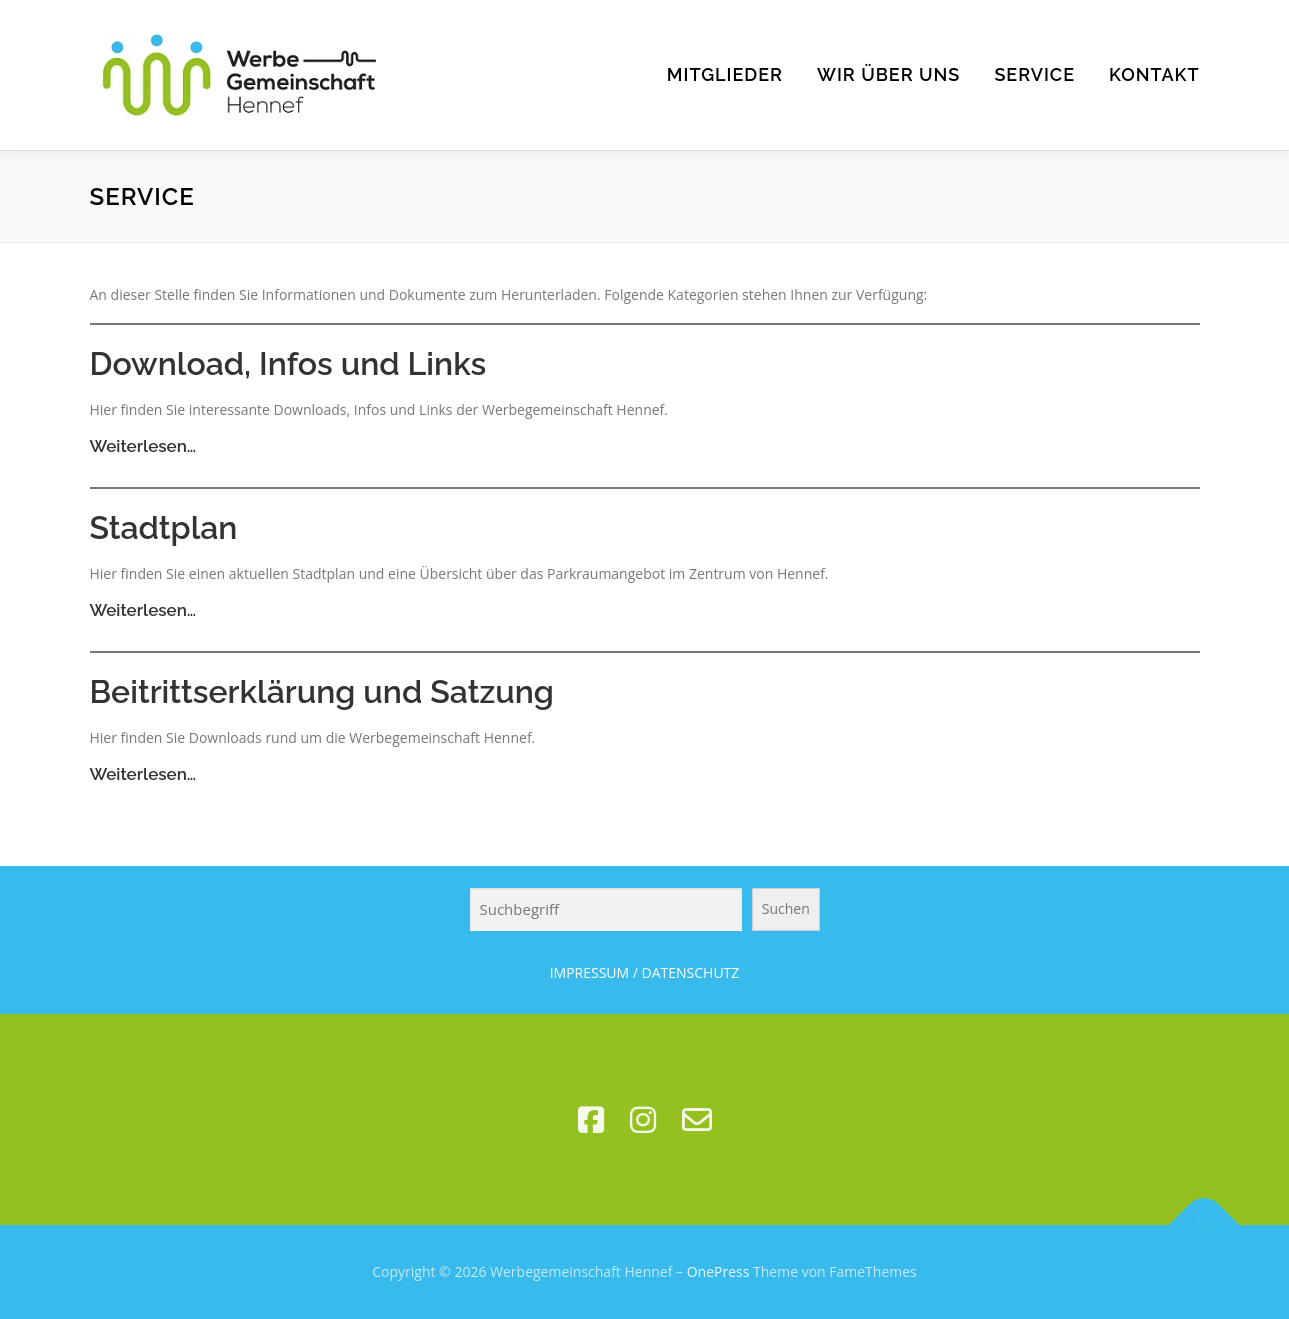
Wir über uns (888, 74)
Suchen (786, 908)
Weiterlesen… (143, 446)
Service (1034, 74)
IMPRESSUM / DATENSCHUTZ (645, 972)
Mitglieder (725, 74)
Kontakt (1154, 74)
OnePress (718, 1271)
